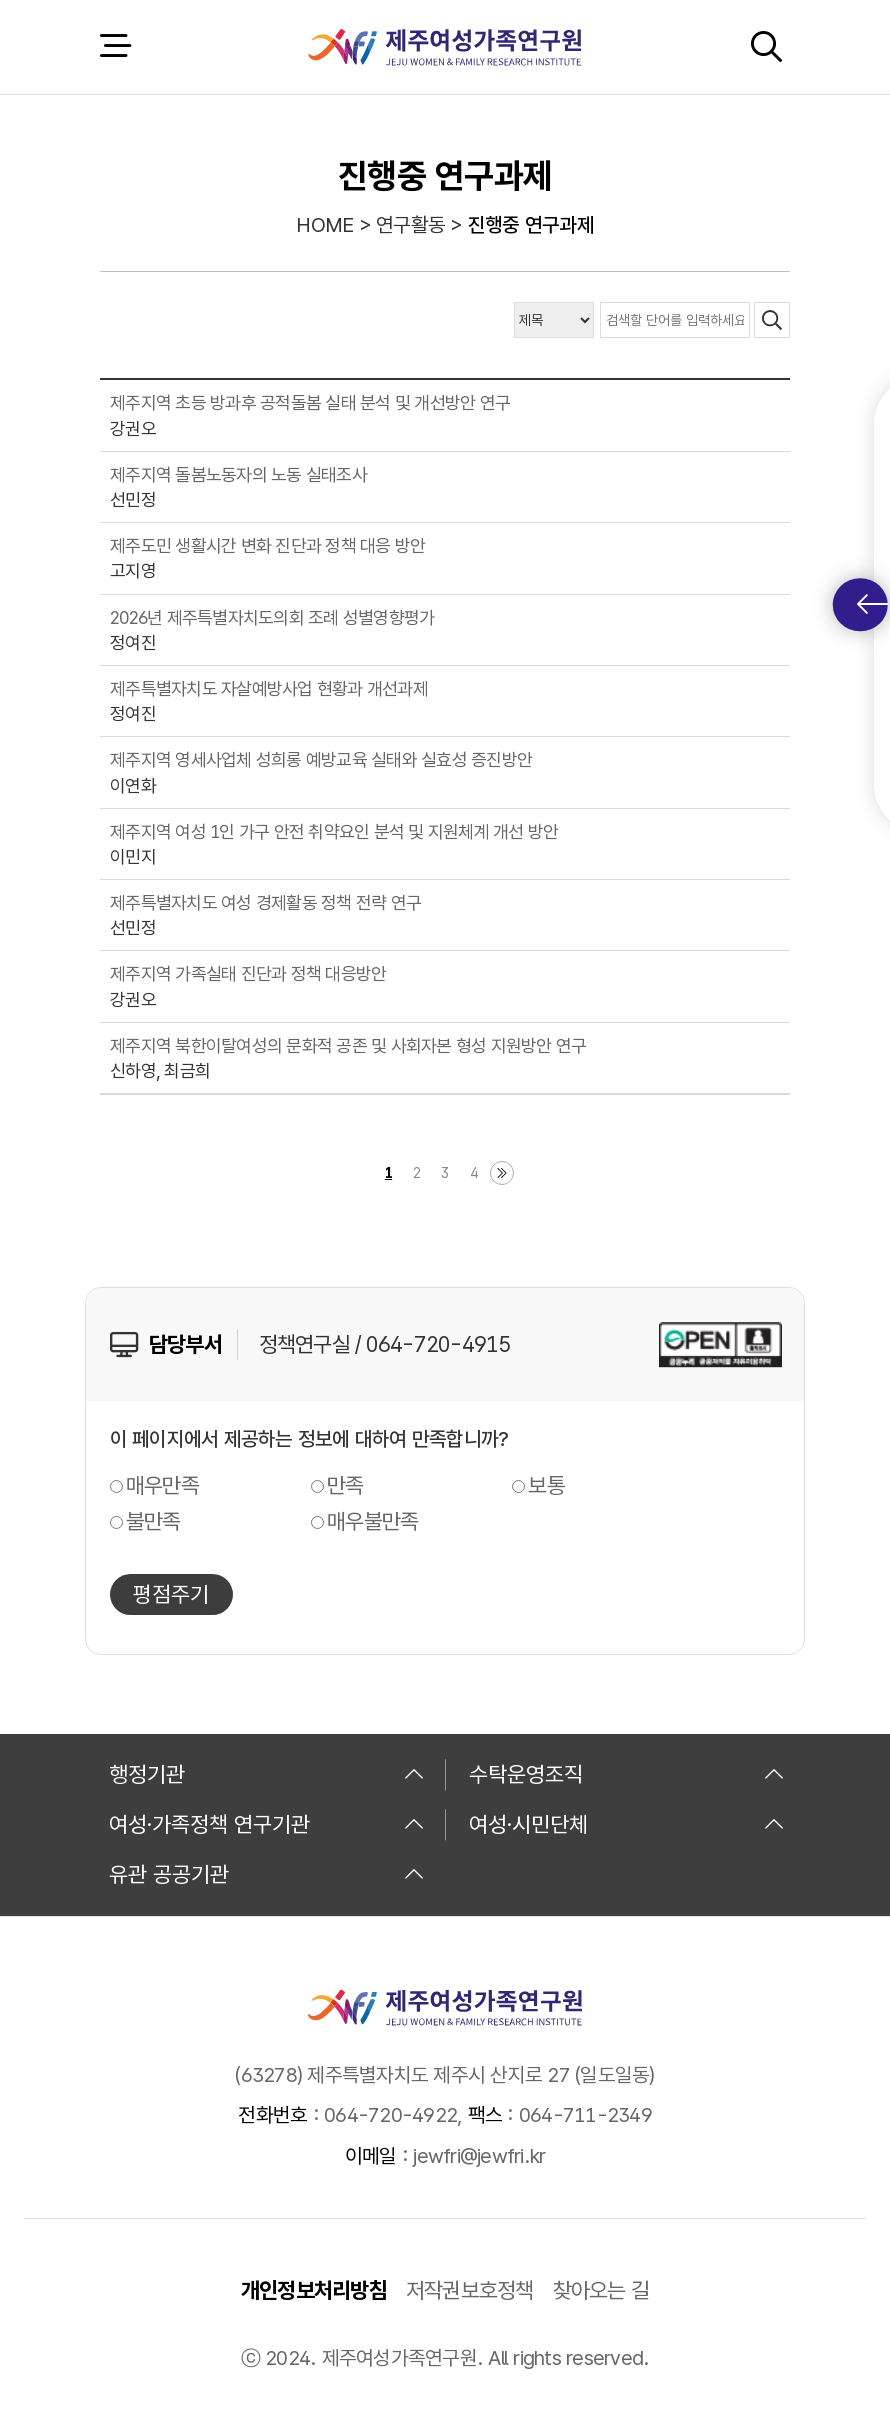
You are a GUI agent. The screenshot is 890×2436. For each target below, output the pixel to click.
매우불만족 (372, 1521)
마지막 (502, 1173)
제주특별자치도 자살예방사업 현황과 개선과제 (269, 688)
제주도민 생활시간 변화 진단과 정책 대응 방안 (267, 545)
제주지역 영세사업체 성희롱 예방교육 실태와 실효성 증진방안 (321, 759)
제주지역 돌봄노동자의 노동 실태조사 (238, 474)
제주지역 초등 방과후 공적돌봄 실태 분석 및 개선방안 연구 (310, 402)
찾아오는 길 (601, 2290)
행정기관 (267, 1774)
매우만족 (162, 1485)
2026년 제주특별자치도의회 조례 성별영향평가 (272, 617)
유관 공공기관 (267, 1874)
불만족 (153, 1521)
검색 (766, 46)
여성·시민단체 (627, 1824)
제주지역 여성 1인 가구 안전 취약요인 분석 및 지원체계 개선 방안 (334, 831)
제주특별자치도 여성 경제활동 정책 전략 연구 (265, 902)
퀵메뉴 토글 (872, 604)
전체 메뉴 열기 (115, 46)
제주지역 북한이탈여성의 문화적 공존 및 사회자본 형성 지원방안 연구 (348, 1045)
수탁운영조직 (627, 1774)
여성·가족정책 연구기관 (267, 1824)
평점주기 (171, 1594)
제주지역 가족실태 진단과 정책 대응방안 (248, 973)
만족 (345, 1485)
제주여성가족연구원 (444, 47)
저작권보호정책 (470, 2290)
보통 (546, 1485)
